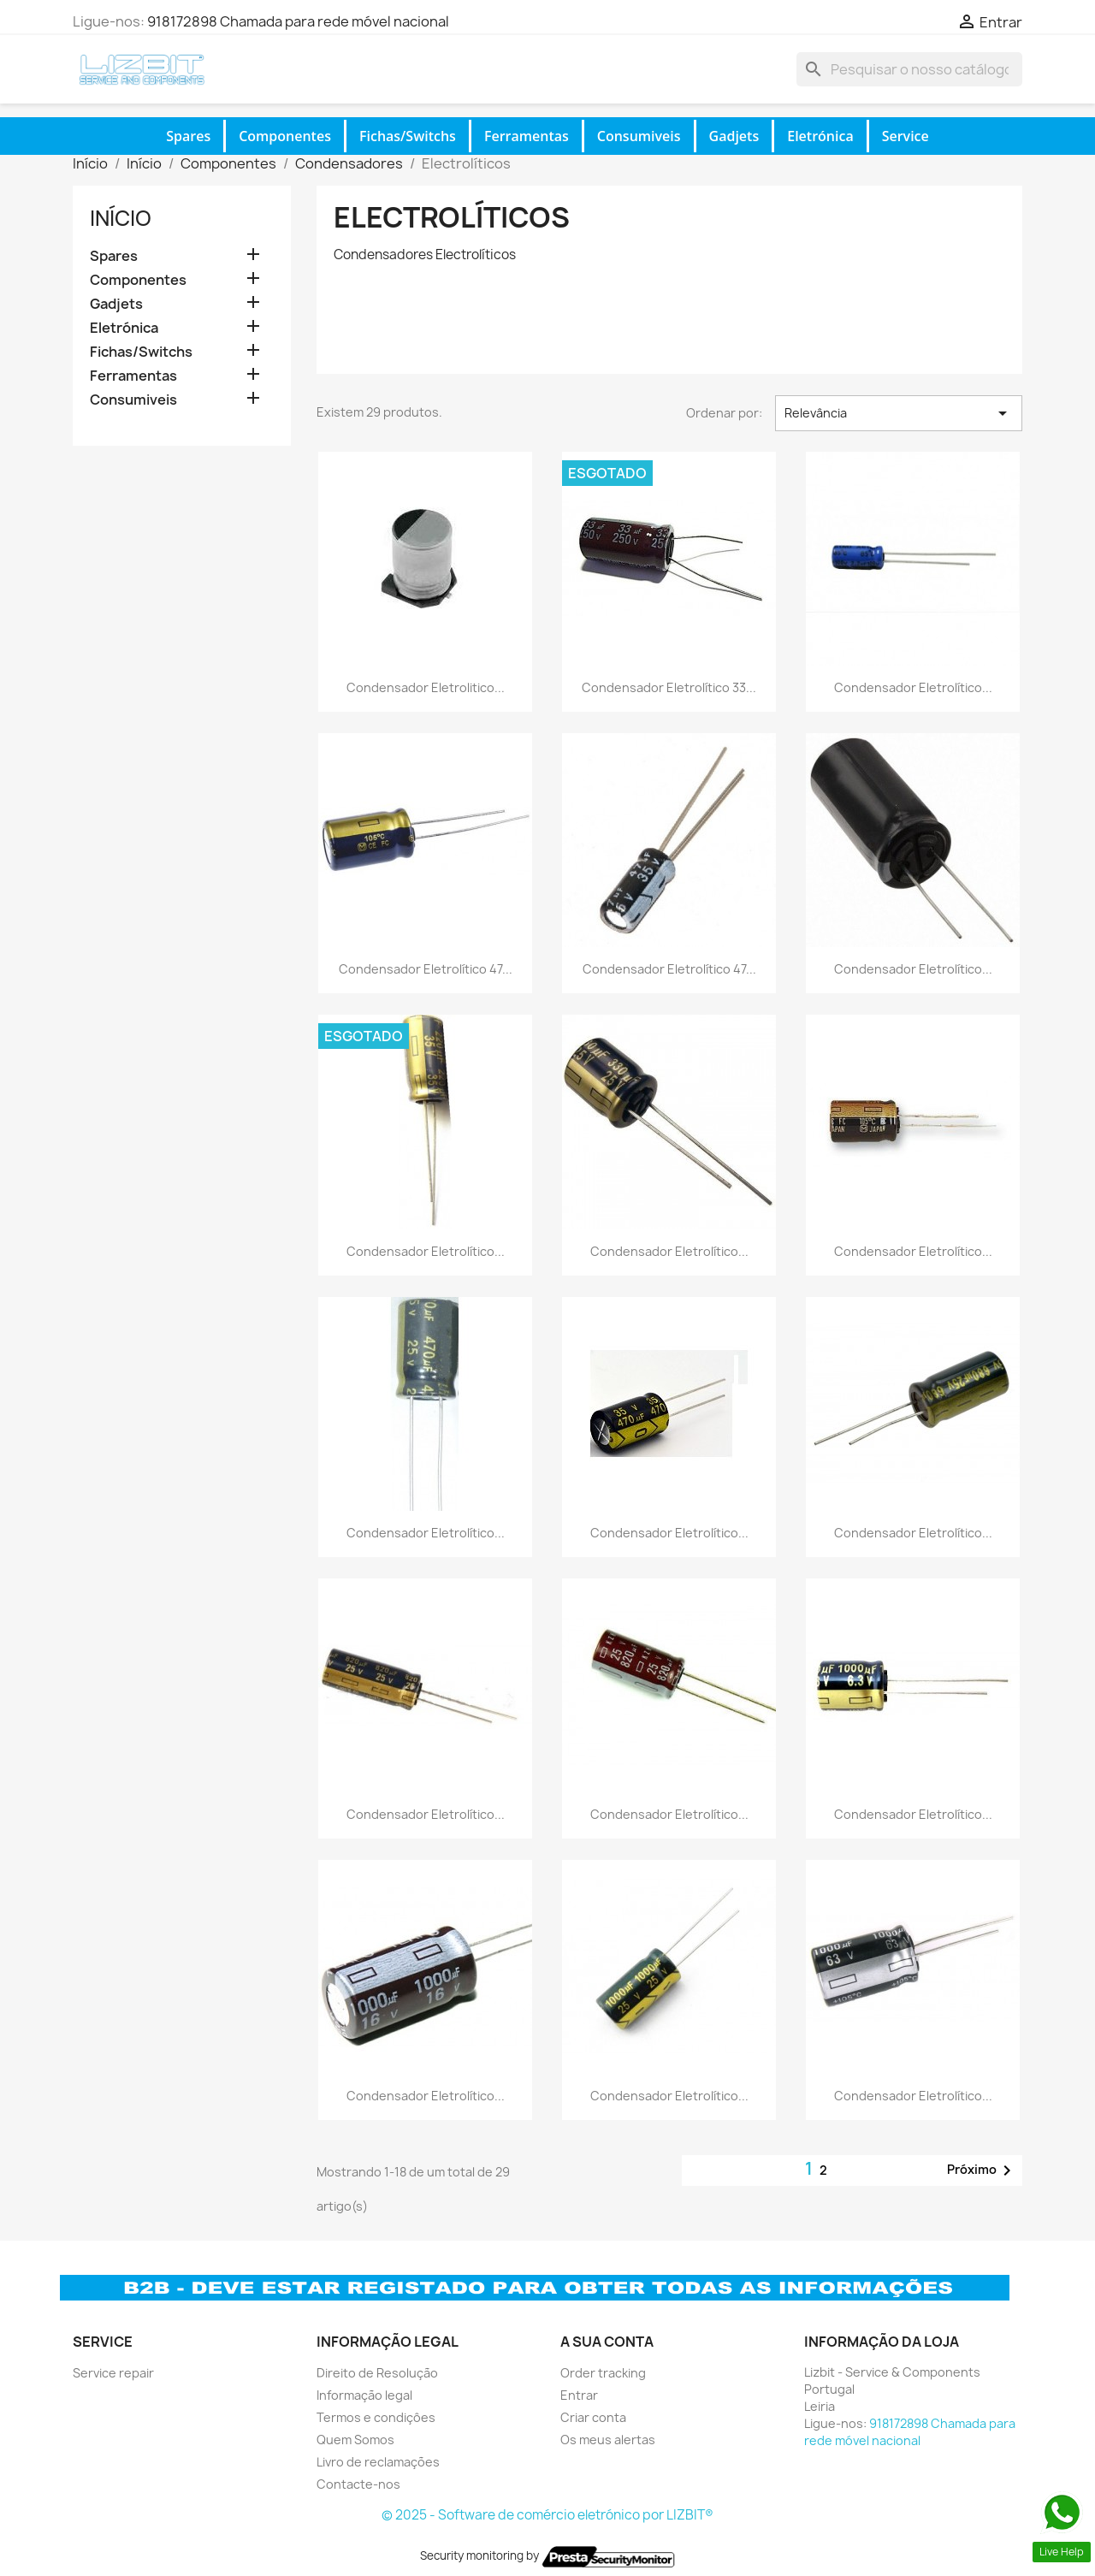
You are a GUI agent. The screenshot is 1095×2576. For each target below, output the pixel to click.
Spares (188, 136)
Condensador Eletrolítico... (913, 687)
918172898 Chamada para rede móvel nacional (298, 21)
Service (905, 136)
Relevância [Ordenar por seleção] (898, 413)
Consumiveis (639, 136)
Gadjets (734, 136)
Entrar (579, 2395)
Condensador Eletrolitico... (425, 687)
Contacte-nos (358, 2484)
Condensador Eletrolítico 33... (669, 687)
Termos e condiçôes (376, 2417)
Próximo (982, 2170)
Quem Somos (355, 2439)
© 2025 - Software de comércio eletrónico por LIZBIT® (547, 2515)
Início (120, 218)
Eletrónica (820, 136)
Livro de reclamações (378, 2462)
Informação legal (364, 2395)
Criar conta (593, 2417)
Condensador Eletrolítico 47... (425, 969)
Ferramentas (526, 136)
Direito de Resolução (377, 2373)
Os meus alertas (607, 2439)
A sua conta (607, 2341)
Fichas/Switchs (407, 136)
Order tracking (603, 2373)
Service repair (113, 2373)
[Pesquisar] (909, 69)
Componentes (285, 136)
